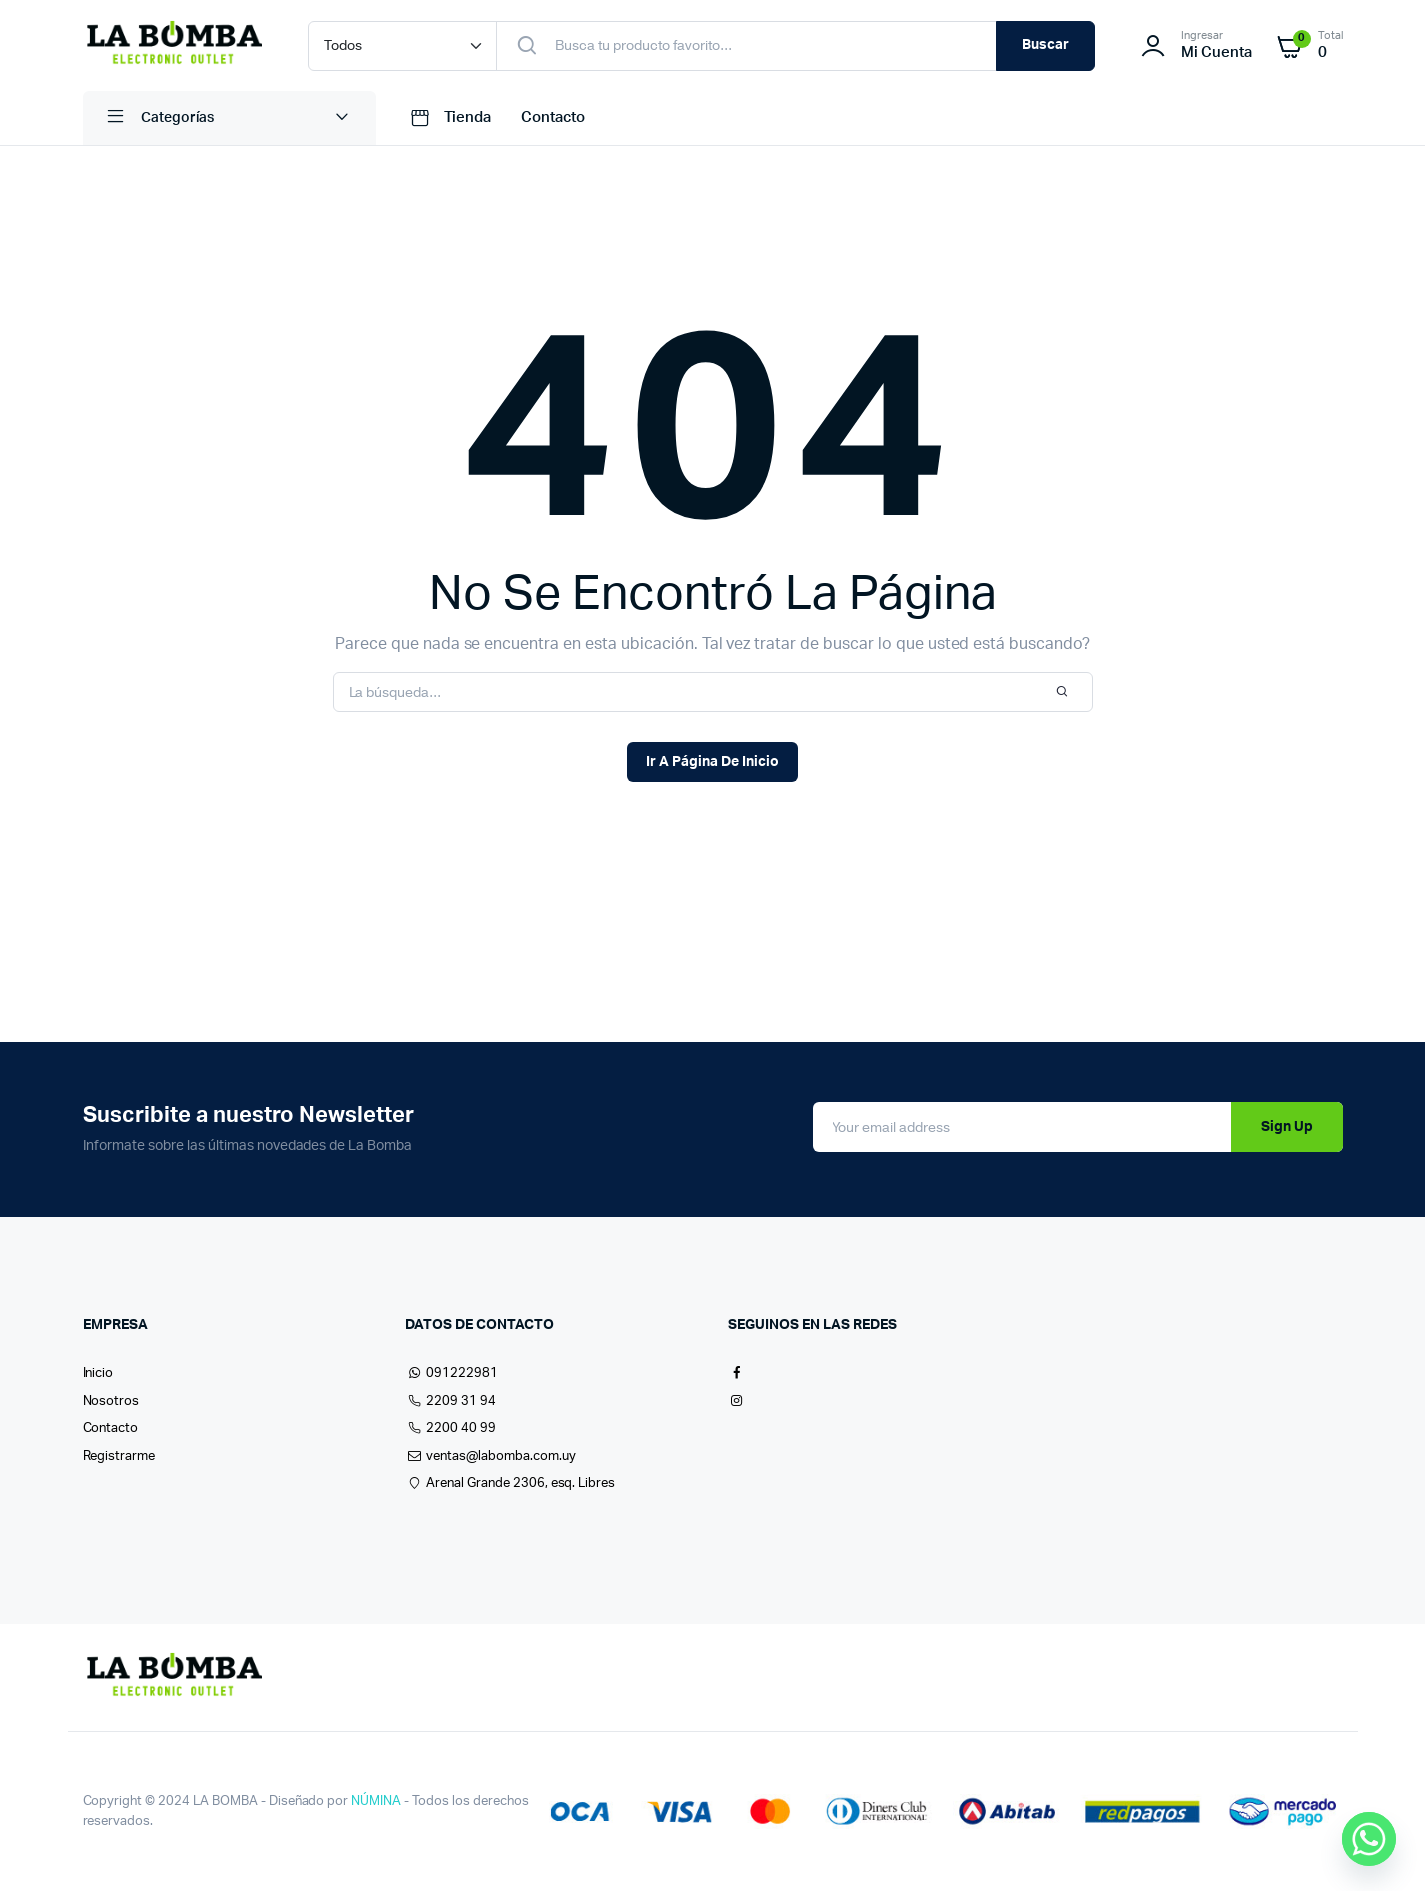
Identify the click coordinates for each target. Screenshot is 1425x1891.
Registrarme (119, 1456)
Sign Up (1287, 1127)
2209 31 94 (450, 1401)
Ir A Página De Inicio (712, 762)
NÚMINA (376, 1801)
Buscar (1045, 45)
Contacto (553, 117)
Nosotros (111, 1401)
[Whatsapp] (1369, 1839)
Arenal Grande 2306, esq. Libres (510, 1483)
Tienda (449, 118)
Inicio (98, 1373)
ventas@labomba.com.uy (490, 1456)
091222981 (451, 1373)
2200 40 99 (450, 1428)
